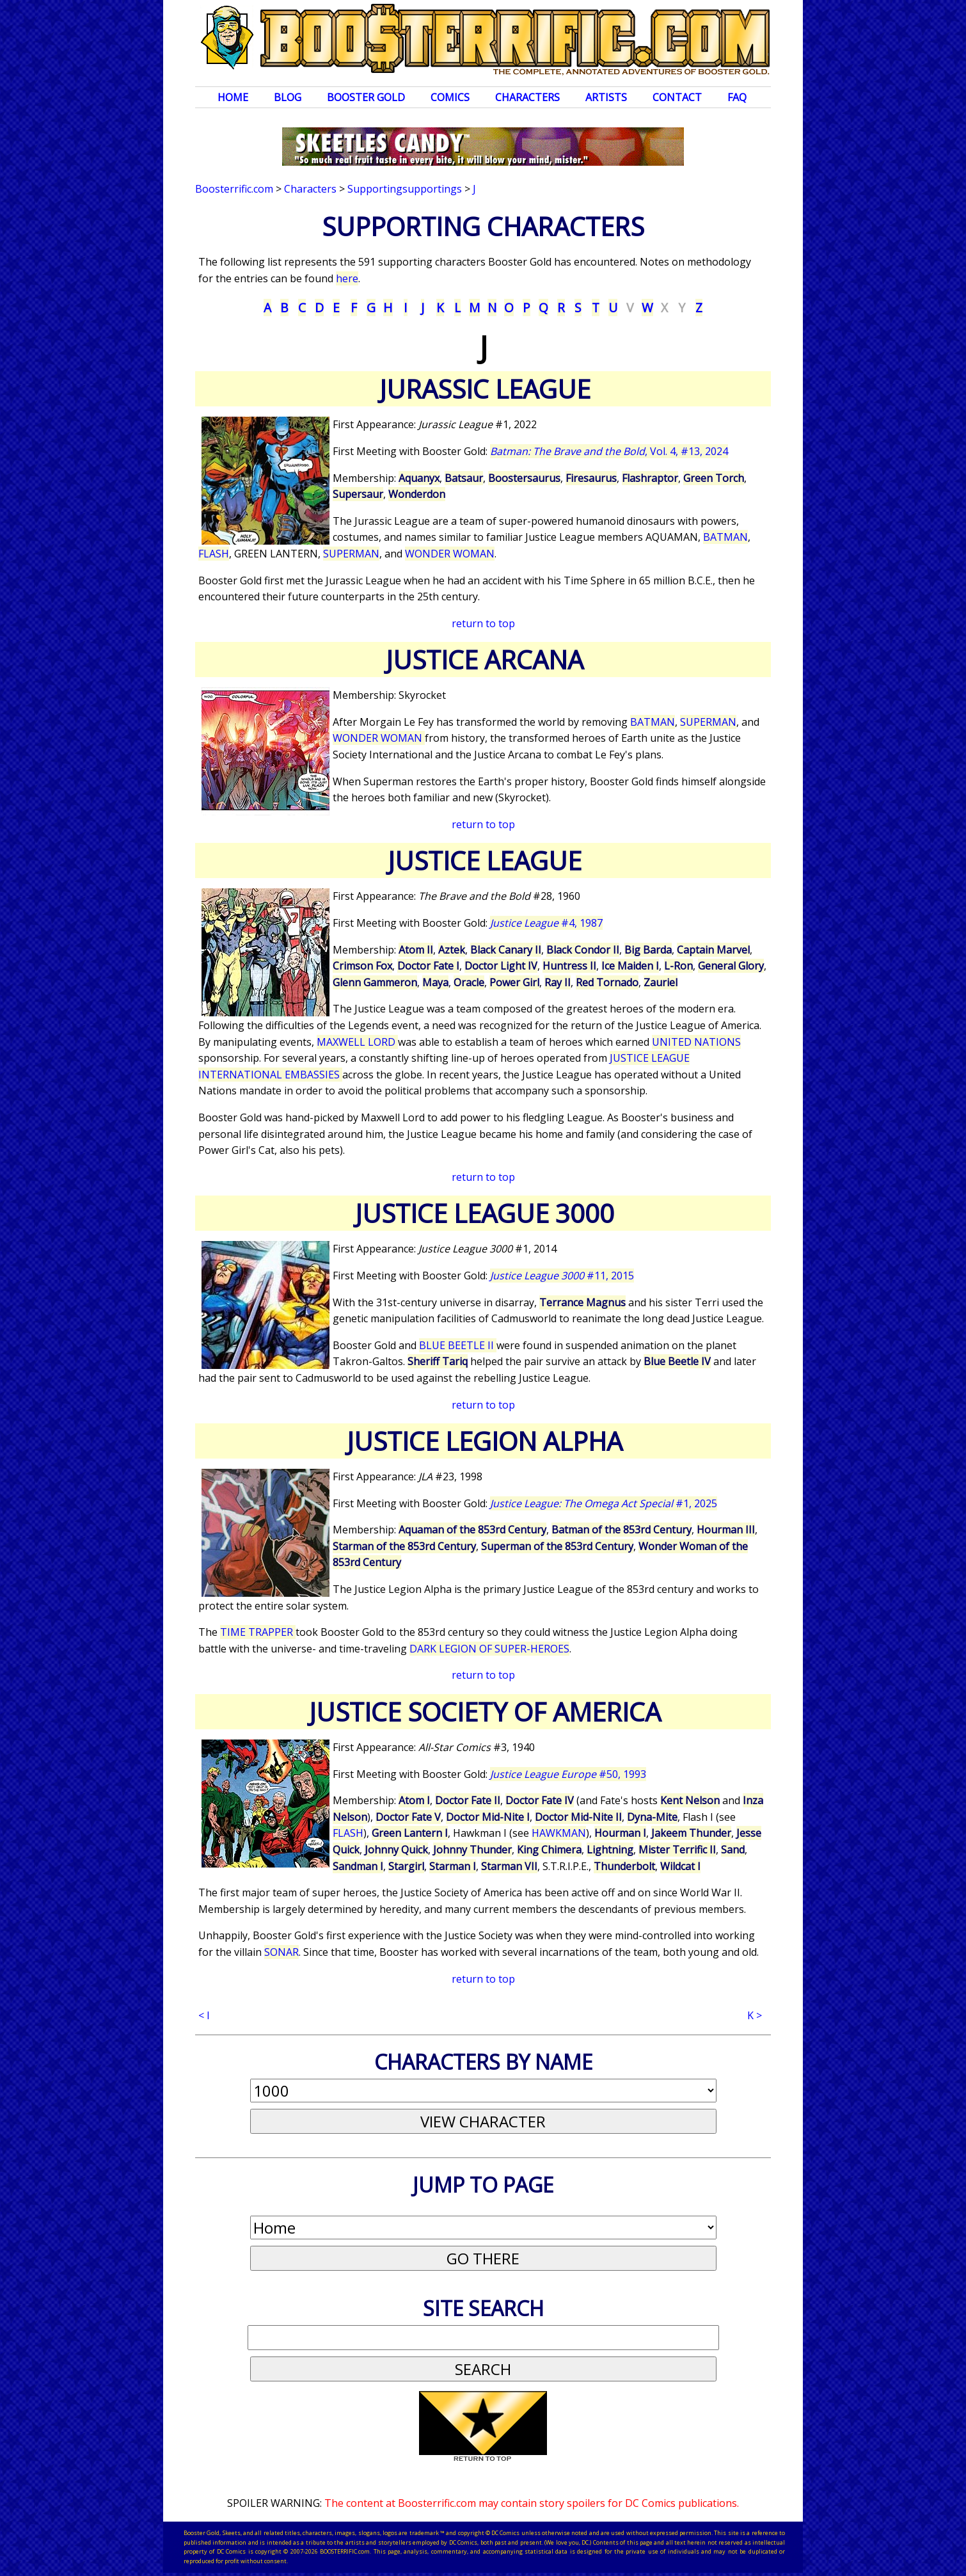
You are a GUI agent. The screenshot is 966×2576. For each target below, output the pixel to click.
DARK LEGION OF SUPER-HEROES (489, 1649)
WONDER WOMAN (450, 554)
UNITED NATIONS (696, 1042)
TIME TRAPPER (258, 1632)
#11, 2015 (562, 1275)
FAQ (737, 97)
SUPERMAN (351, 554)
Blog (287, 97)
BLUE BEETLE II (457, 1345)
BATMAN (725, 537)
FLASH (213, 554)
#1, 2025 (603, 1503)
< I (204, 2015)
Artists (606, 97)
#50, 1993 (568, 1774)
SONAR (281, 1952)
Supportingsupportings (404, 189)
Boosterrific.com (234, 189)
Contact (677, 97)
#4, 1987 (546, 923)
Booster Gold (366, 97)
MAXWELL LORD (357, 1042)
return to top (483, 623)
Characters (527, 97)
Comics (450, 97)
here (347, 278)
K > (754, 2015)
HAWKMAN (559, 1833)
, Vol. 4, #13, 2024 (609, 451)
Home (233, 97)
